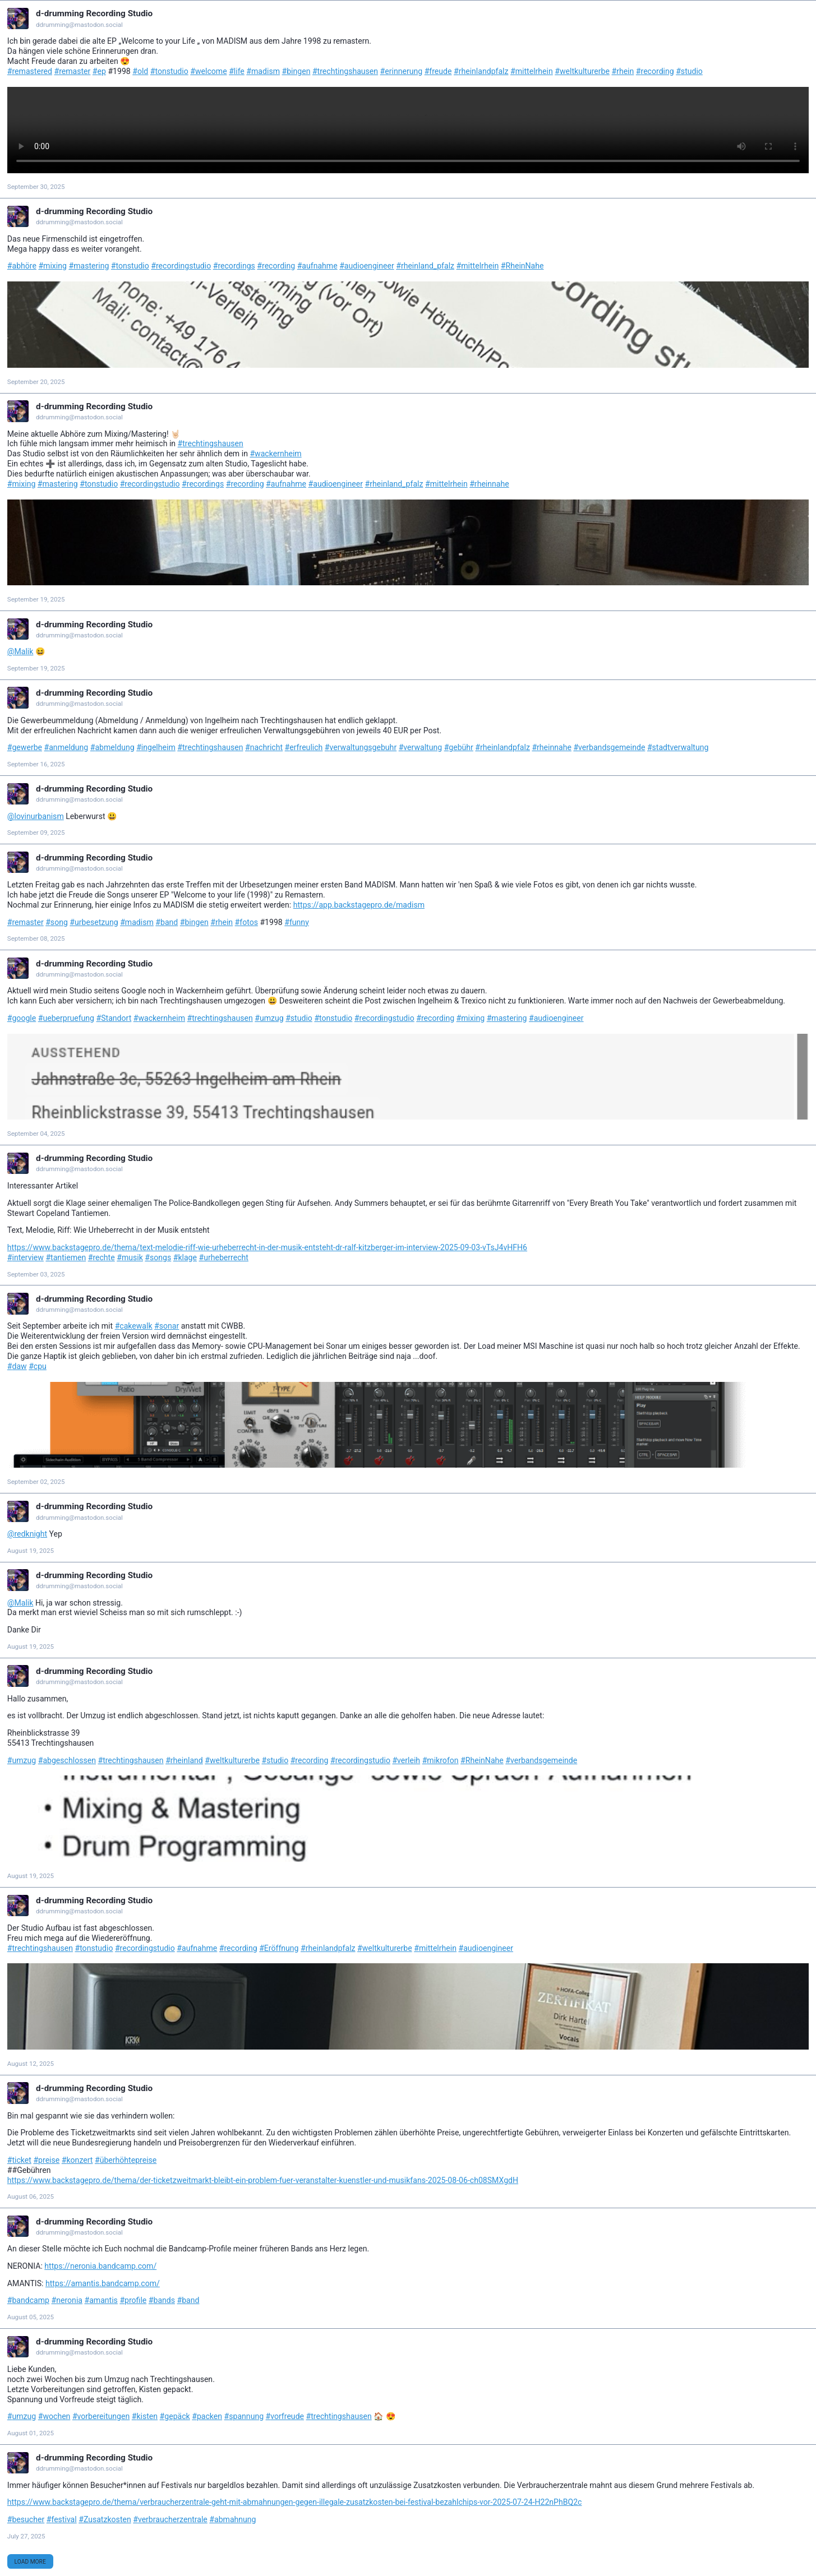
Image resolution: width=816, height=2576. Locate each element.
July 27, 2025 (26, 2536)
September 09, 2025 (36, 832)
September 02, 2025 (36, 1482)
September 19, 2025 (36, 599)
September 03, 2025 (36, 1274)
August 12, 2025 (30, 2064)
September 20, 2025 (36, 382)
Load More (30, 2561)
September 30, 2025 (36, 187)
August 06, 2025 (30, 2196)
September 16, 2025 (36, 764)
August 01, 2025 (30, 2433)
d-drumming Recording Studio (94, 13)
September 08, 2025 (36, 938)
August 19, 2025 (30, 1551)
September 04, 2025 (36, 1133)
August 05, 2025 (30, 2317)
